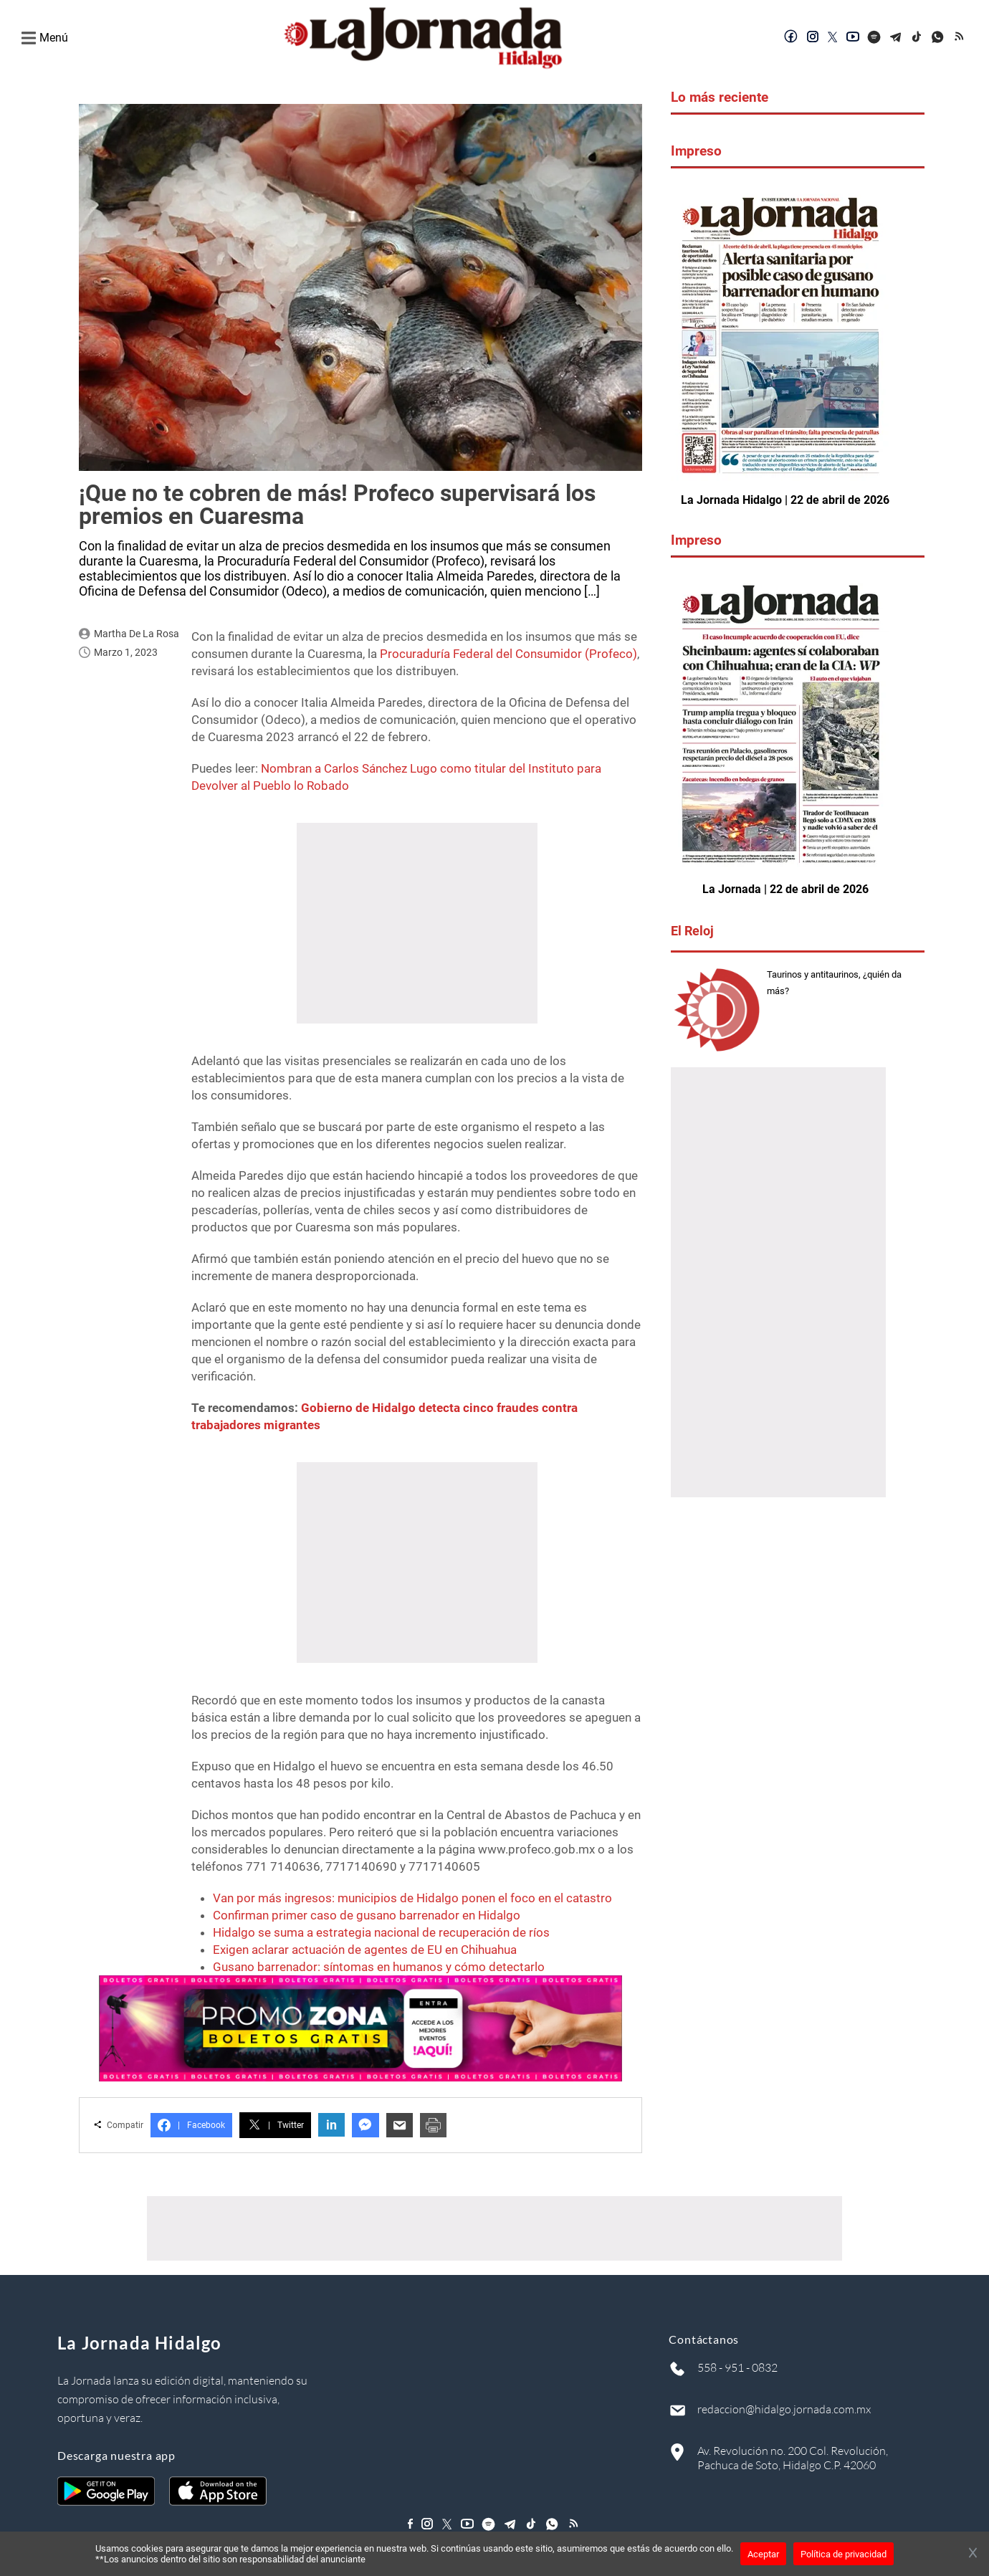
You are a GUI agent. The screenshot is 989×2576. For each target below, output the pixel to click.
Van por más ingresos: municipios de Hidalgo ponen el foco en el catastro (412, 1898)
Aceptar (763, 2554)
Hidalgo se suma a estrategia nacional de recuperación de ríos (381, 1932)
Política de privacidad (844, 2554)
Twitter (275, 2125)
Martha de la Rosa (136, 633)
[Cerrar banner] (973, 2554)
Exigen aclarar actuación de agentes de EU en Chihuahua (365, 1949)
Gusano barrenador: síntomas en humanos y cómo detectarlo (379, 1967)
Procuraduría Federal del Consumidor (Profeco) (508, 654)
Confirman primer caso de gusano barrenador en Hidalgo (366, 1915)
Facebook (191, 2125)
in (331, 2124)
